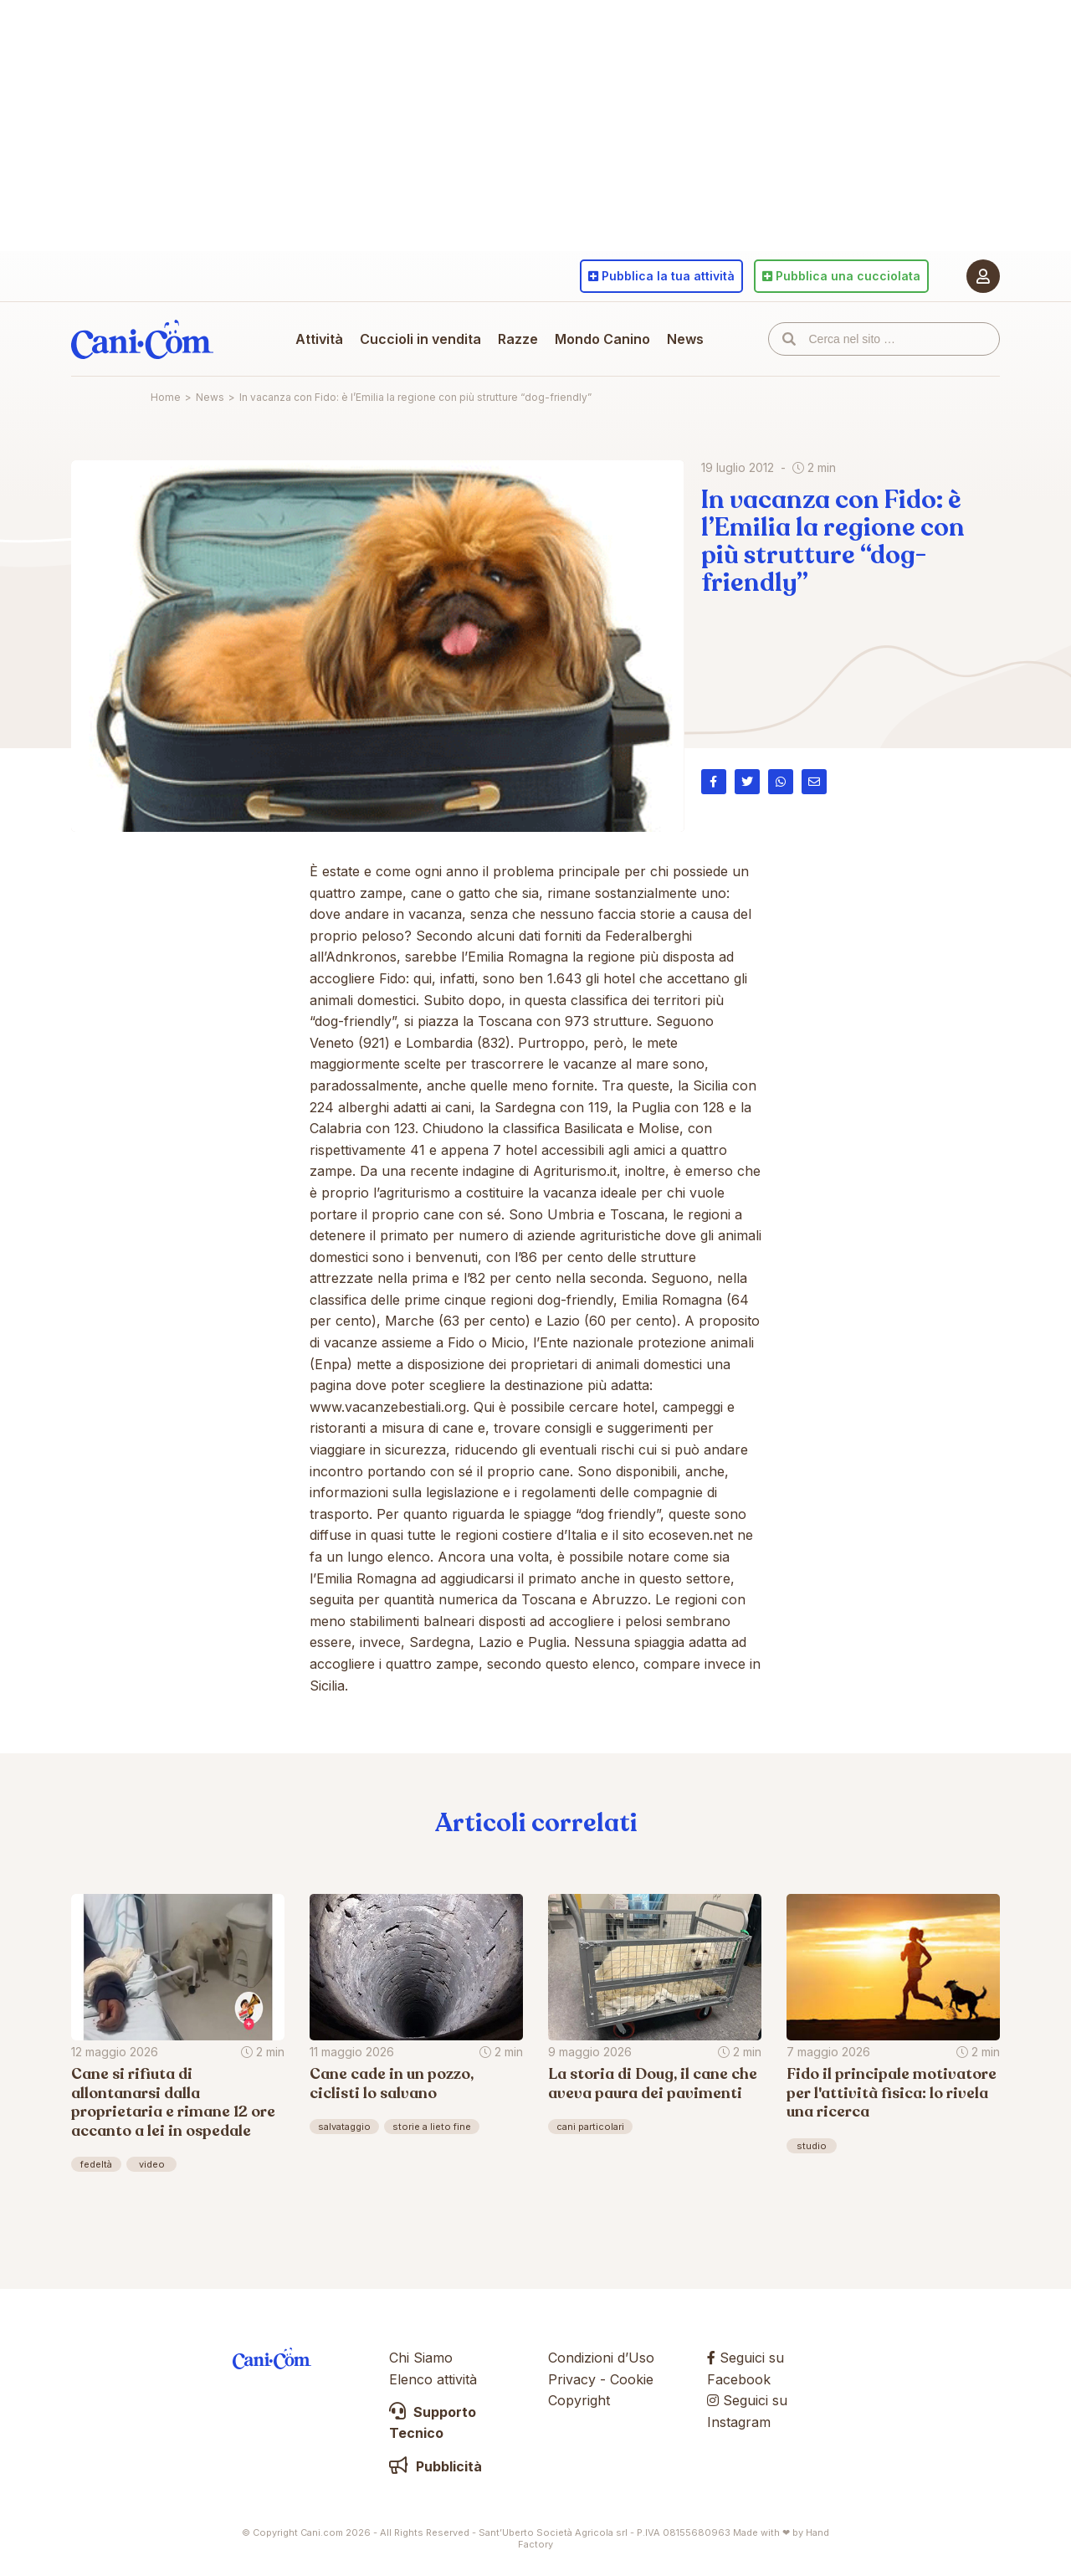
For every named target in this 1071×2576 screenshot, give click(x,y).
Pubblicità (435, 2466)
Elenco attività (433, 2379)
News (685, 339)
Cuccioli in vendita (420, 339)
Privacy (572, 2379)
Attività (319, 339)
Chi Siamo (421, 2357)
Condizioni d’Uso (601, 2357)
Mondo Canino (602, 339)
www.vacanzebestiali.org (388, 1406)
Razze (518, 339)
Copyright (579, 2400)
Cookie (631, 2379)
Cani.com (142, 339)
